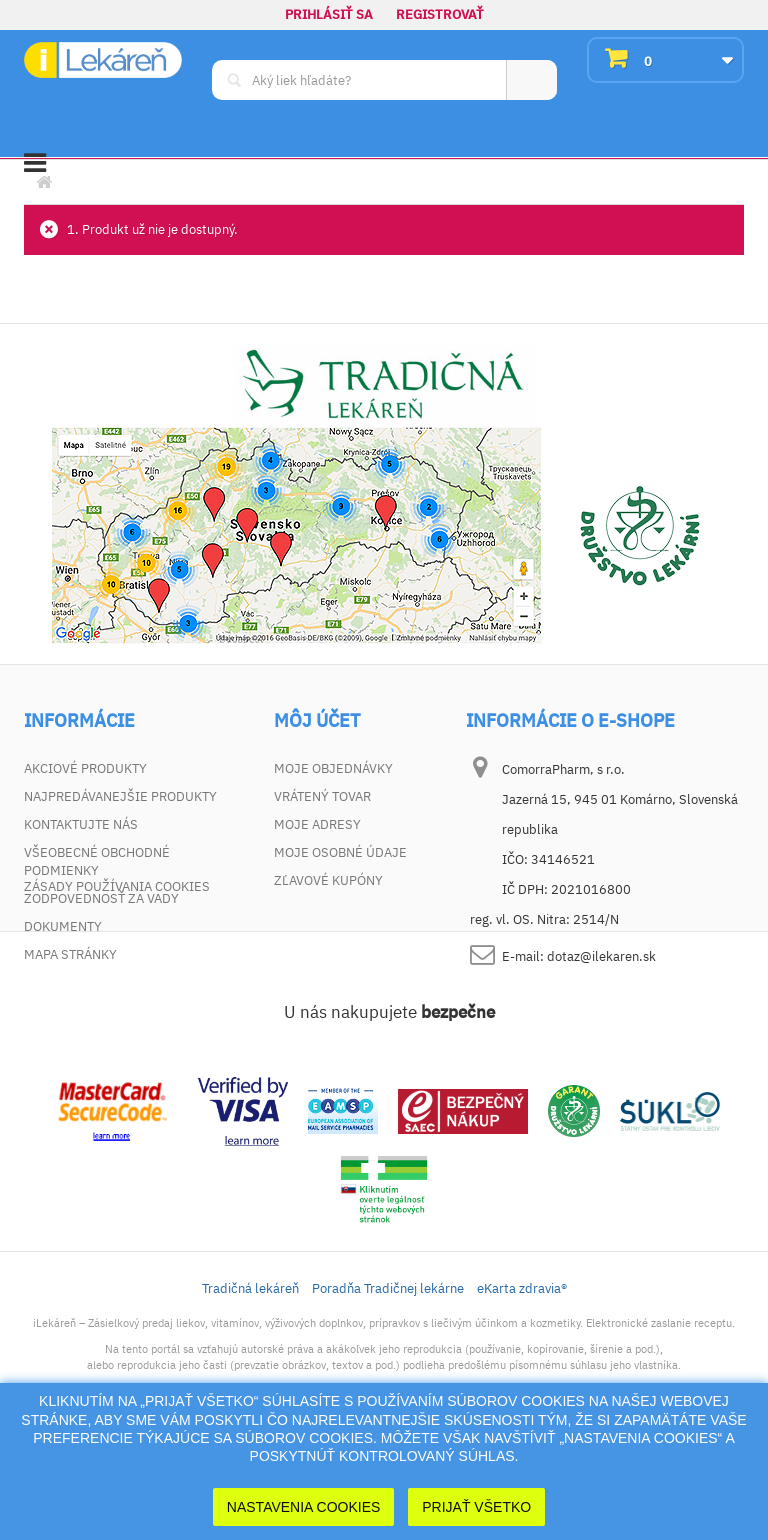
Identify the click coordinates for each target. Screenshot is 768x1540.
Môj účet (317, 721)
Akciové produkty (85, 768)
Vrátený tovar (322, 796)
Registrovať (440, 14)
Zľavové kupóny (328, 880)
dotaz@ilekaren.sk (601, 956)
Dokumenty (63, 926)
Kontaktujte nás (81, 824)
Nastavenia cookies (304, 1507)
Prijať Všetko (476, 1507)
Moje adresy (317, 824)
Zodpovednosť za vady (101, 898)
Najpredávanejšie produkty (120, 796)
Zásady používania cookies (117, 982)
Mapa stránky (70, 954)
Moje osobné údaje (340, 852)
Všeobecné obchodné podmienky (97, 861)
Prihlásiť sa (329, 14)
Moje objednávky (333, 768)
